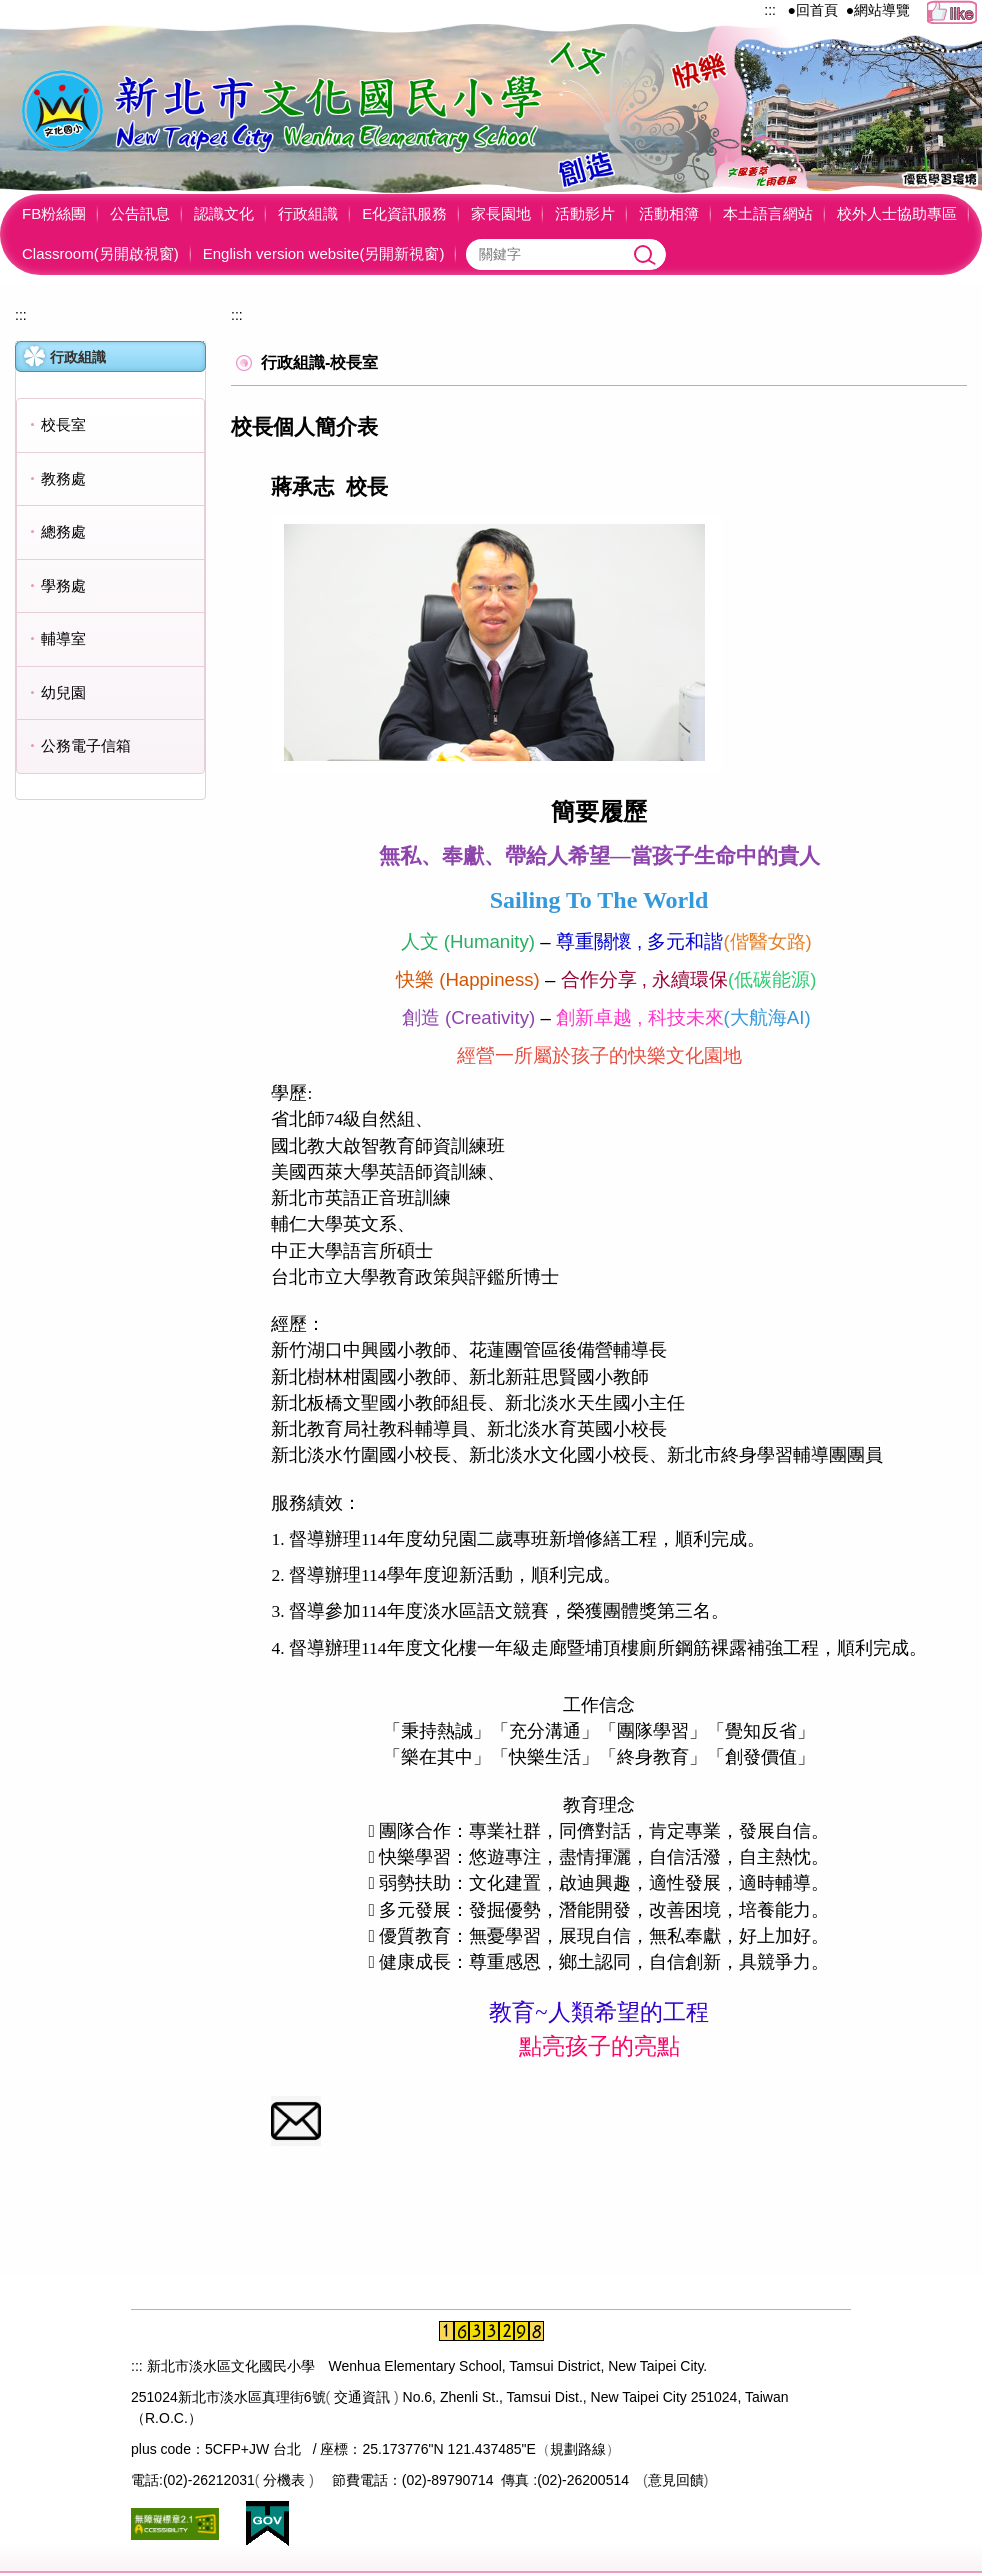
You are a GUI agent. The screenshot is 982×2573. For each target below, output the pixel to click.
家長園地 (501, 213)
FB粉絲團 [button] (54, 213)
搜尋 (646, 254)
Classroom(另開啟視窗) (100, 253)
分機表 (284, 2480)
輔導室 (63, 638)
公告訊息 (140, 213)
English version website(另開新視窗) (324, 253)
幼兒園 (63, 692)
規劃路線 (578, 2449)
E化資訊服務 (404, 213)
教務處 (63, 478)
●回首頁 (813, 10)
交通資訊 (362, 2397)
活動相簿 (669, 213)
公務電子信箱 (86, 745)
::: (770, 10)
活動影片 (585, 213)
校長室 (63, 424)
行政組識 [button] (308, 213)
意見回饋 (676, 2480)
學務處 (63, 585)
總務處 (63, 531)
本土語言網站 (768, 213)
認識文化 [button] (224, 213)
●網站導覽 (878, 10)
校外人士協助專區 (897, 213)
